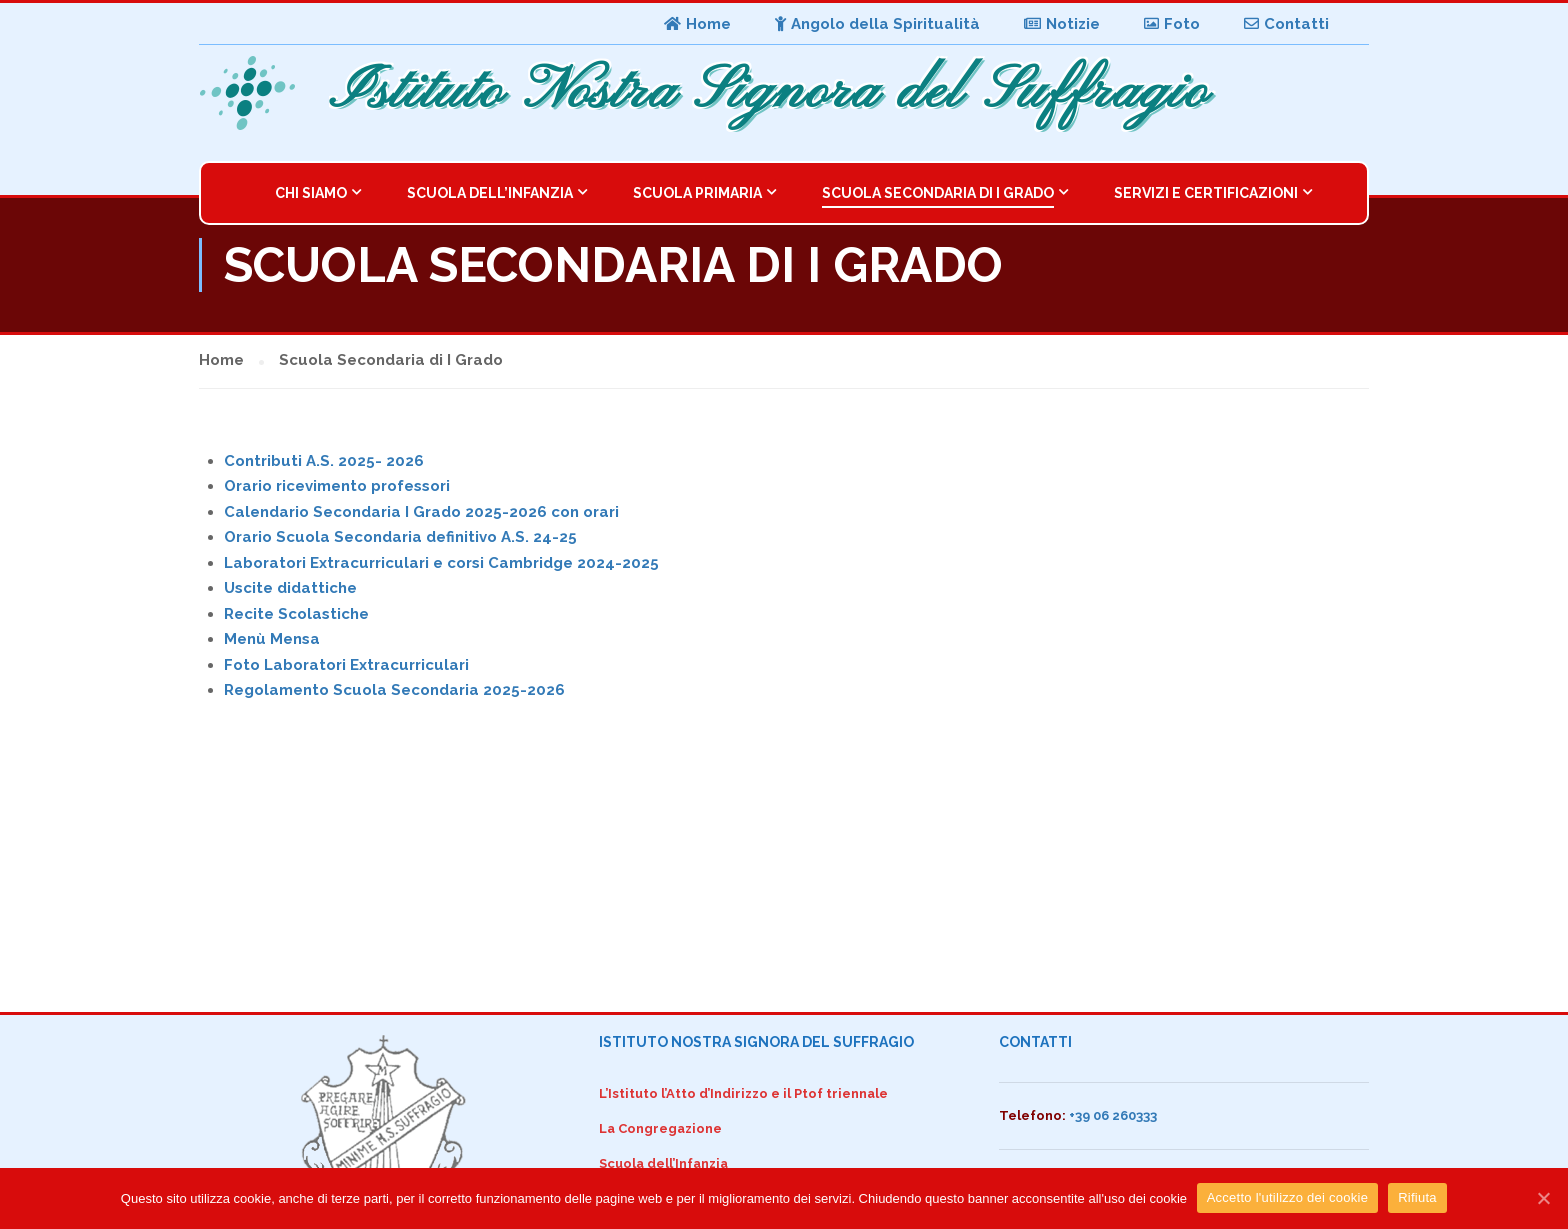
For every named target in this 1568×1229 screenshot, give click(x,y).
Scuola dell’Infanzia (490, 193)
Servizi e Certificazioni (1206, 193)
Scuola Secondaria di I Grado (938, 193)
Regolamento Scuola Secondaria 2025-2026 (394, 690)
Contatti (1286, 24)
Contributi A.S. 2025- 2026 (324, 461)
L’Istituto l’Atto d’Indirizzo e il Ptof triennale (743, 1093)
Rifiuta (1418, 1197)
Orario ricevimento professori (337, 486)
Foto (1172, 24)
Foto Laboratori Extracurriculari (346, 665)
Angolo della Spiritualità (877, 24)
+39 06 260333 (1113, 1115)
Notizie (1062, 24)
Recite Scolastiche (296, 614)
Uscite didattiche (290, 588)
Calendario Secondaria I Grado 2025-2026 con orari (421, 512)
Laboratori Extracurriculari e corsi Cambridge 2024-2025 (441, 563)
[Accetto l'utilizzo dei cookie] (1543, 1198)
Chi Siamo (311, 193)
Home (697, 24)
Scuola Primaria (697, 193)
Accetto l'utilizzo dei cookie (1287, 1197)
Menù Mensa (272, 639)
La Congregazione (660, 1128)
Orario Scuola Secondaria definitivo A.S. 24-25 (400, 537)
